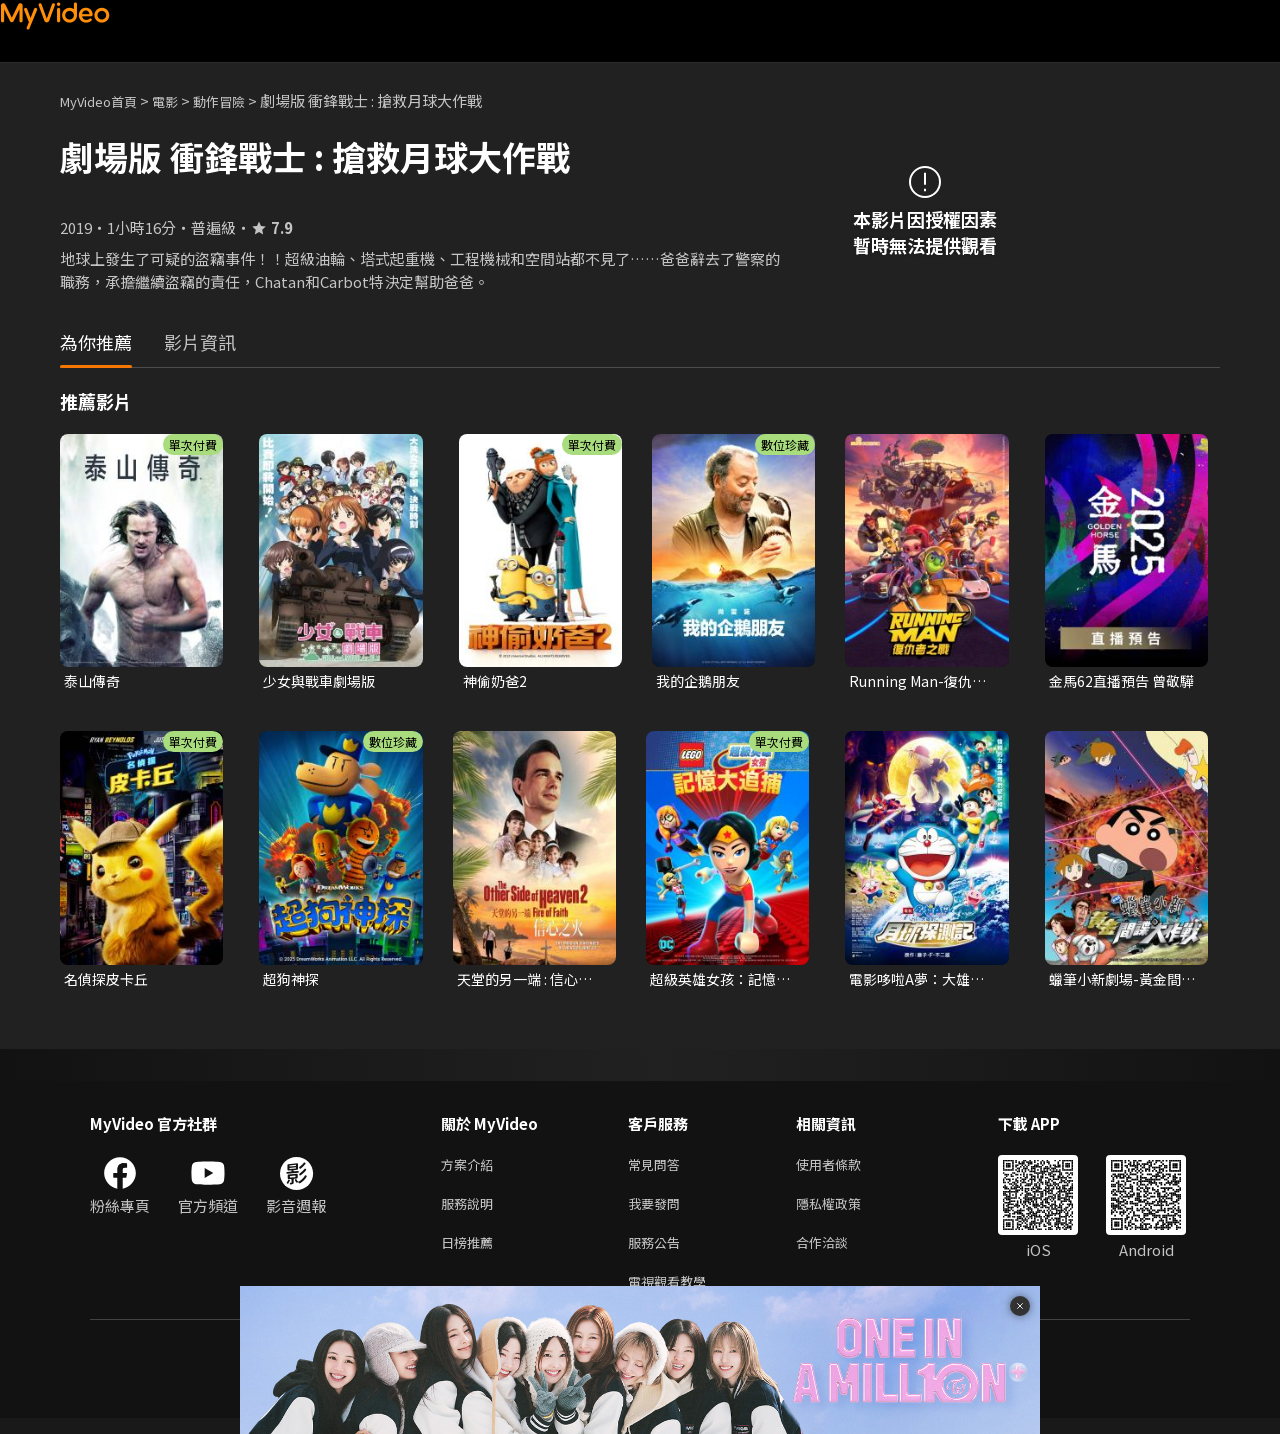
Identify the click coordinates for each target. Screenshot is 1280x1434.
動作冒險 (241, 100)
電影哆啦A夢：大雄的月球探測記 (921, 982)
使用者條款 (845, 1169)
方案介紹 (471, 1169)
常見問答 (658, 1169)
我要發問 (658, 1211)
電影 (181, 100)
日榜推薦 (471, 1253)
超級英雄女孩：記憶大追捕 (717, 982)
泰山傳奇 (94, 681)
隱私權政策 (845, 1211)
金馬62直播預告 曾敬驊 (1118, 682)
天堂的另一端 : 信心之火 (529, 982)
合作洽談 (838, 1253)
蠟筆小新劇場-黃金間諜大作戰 (1119, 982)
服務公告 (658, 1253)
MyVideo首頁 (105, 100)
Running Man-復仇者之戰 (920, 682)
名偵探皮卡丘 (109, 981)
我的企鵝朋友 (701, 681)
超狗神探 (293, 981)
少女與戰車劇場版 (323, 681)
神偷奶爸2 (497, 681)
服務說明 (471, 1211)
